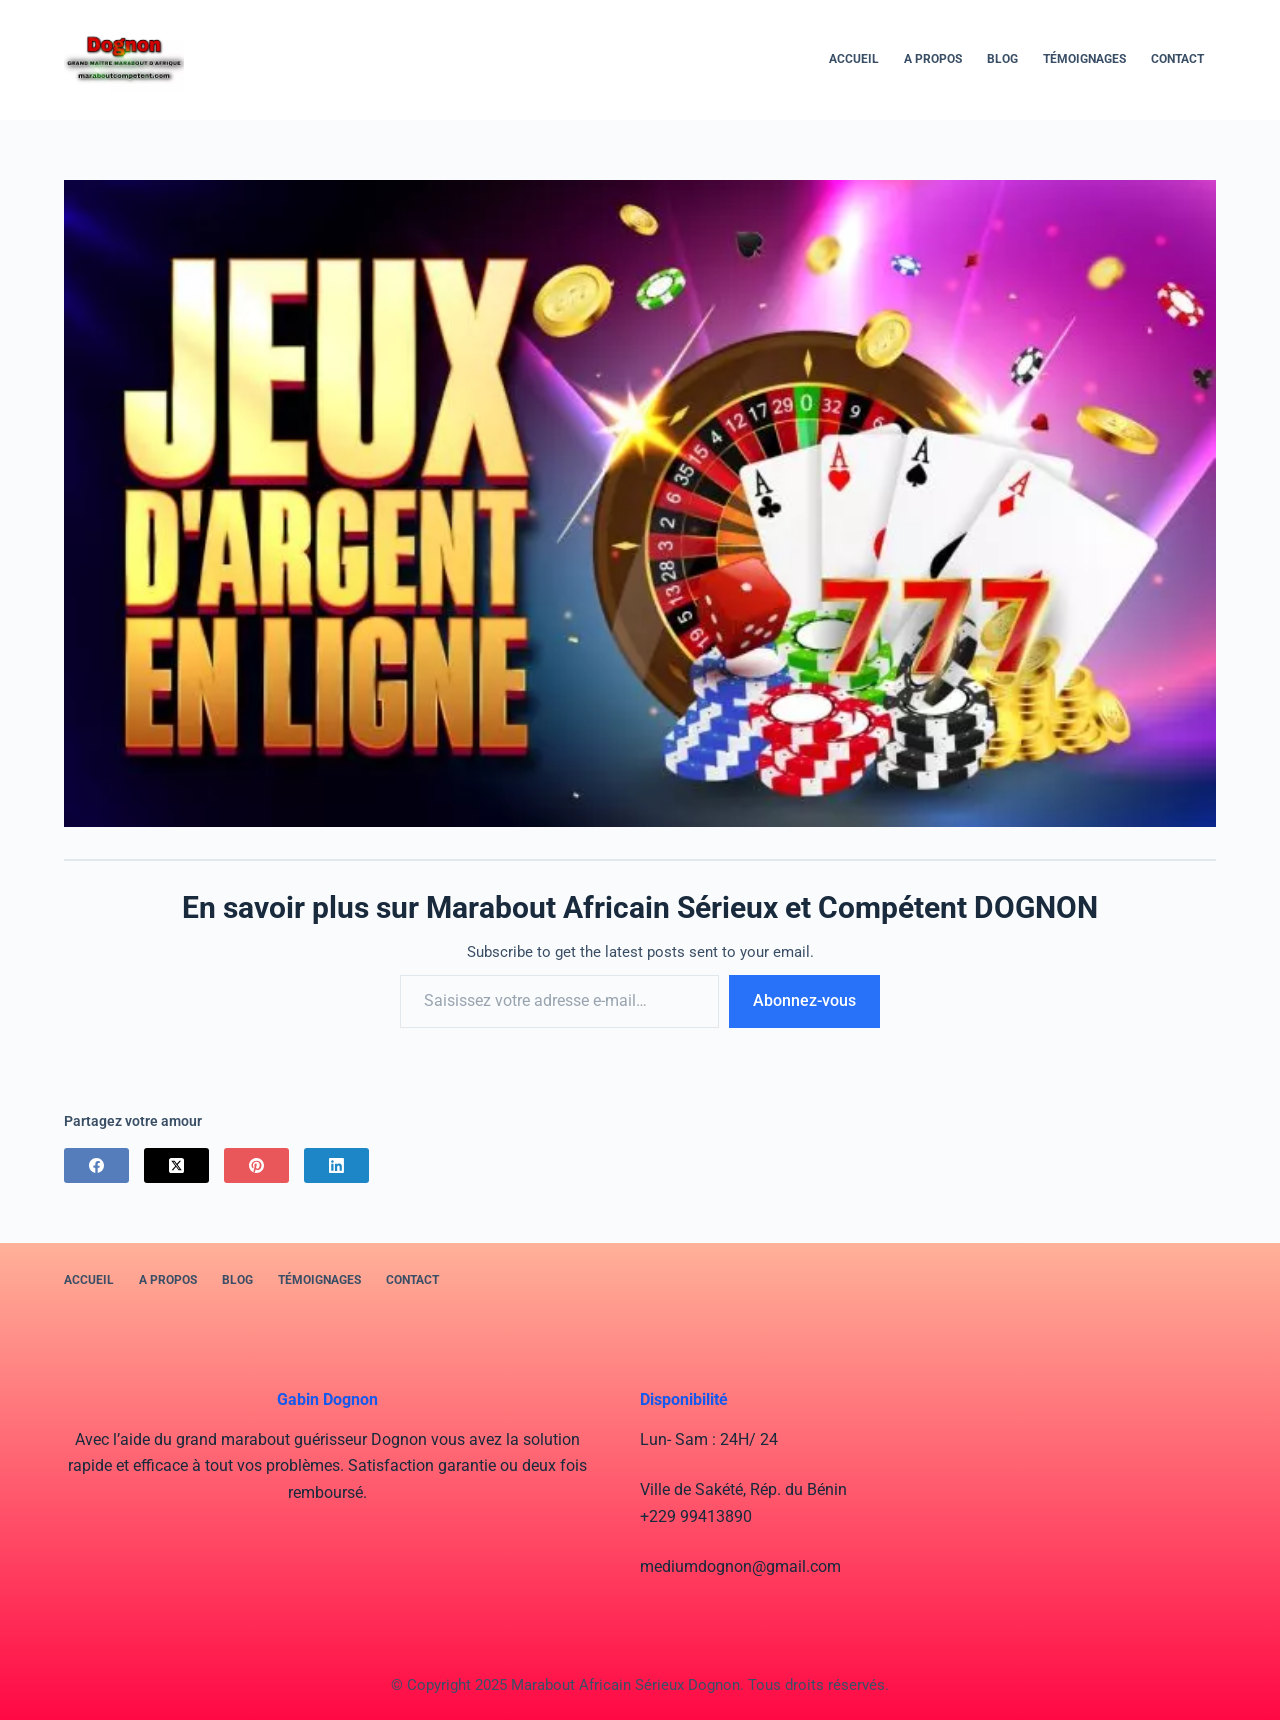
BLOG (1002, 59)
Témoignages (1084, 59)
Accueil (854, 59)
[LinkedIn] (336, 1165)
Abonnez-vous (804, 1000)
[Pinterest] (256, 1165)
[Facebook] (96, 1165)
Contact (1177, 59)
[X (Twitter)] (176, 1165)
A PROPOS (933, 59)
